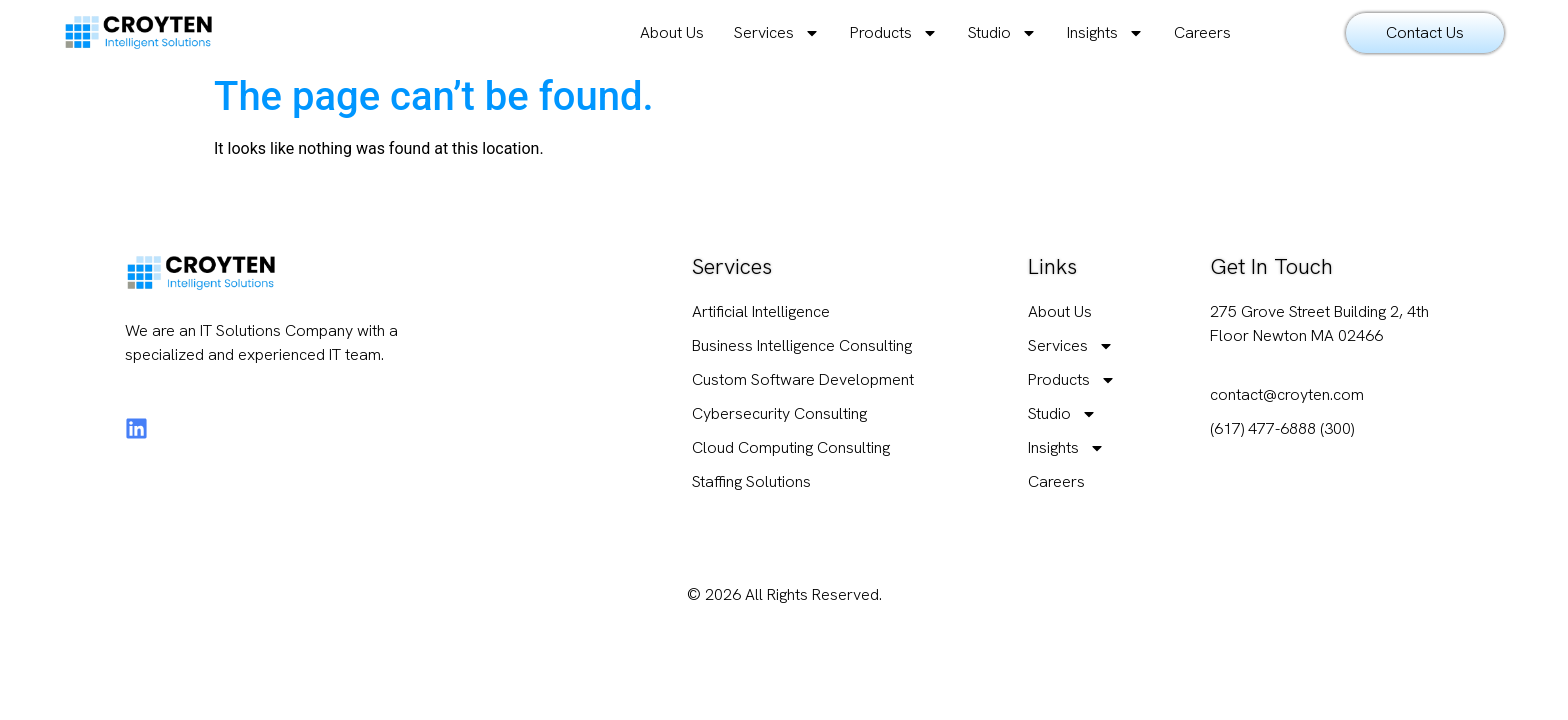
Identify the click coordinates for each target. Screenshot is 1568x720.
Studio (1002, 33)
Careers (1202, 32)
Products (894, 33)
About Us (672, 32)
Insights (1105, 33)
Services (777, 33)
